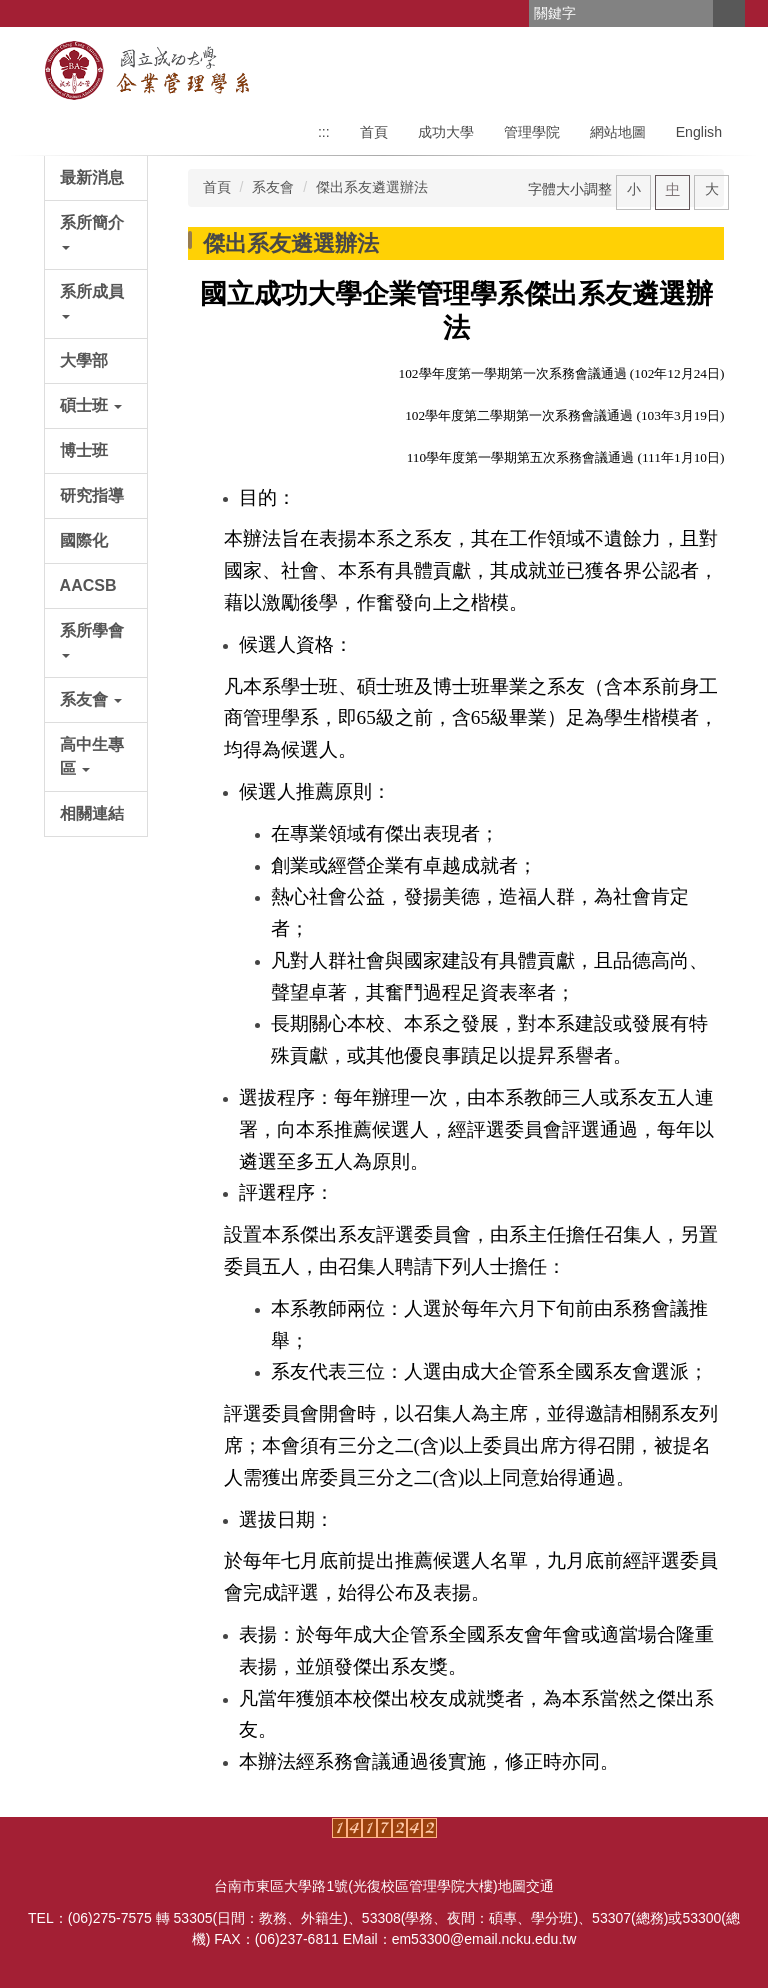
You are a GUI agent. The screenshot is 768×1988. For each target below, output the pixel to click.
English (699, 132)
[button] (96, 235)
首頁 (374, 132)
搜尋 (729, 13)
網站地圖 (618, 132)
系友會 (273, 187)
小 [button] (634, 189)
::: (324, 132)
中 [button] (673, 189)
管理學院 (532, 132)
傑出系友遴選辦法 (372, 187)
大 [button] (712, 189)
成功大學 (446, 132)
